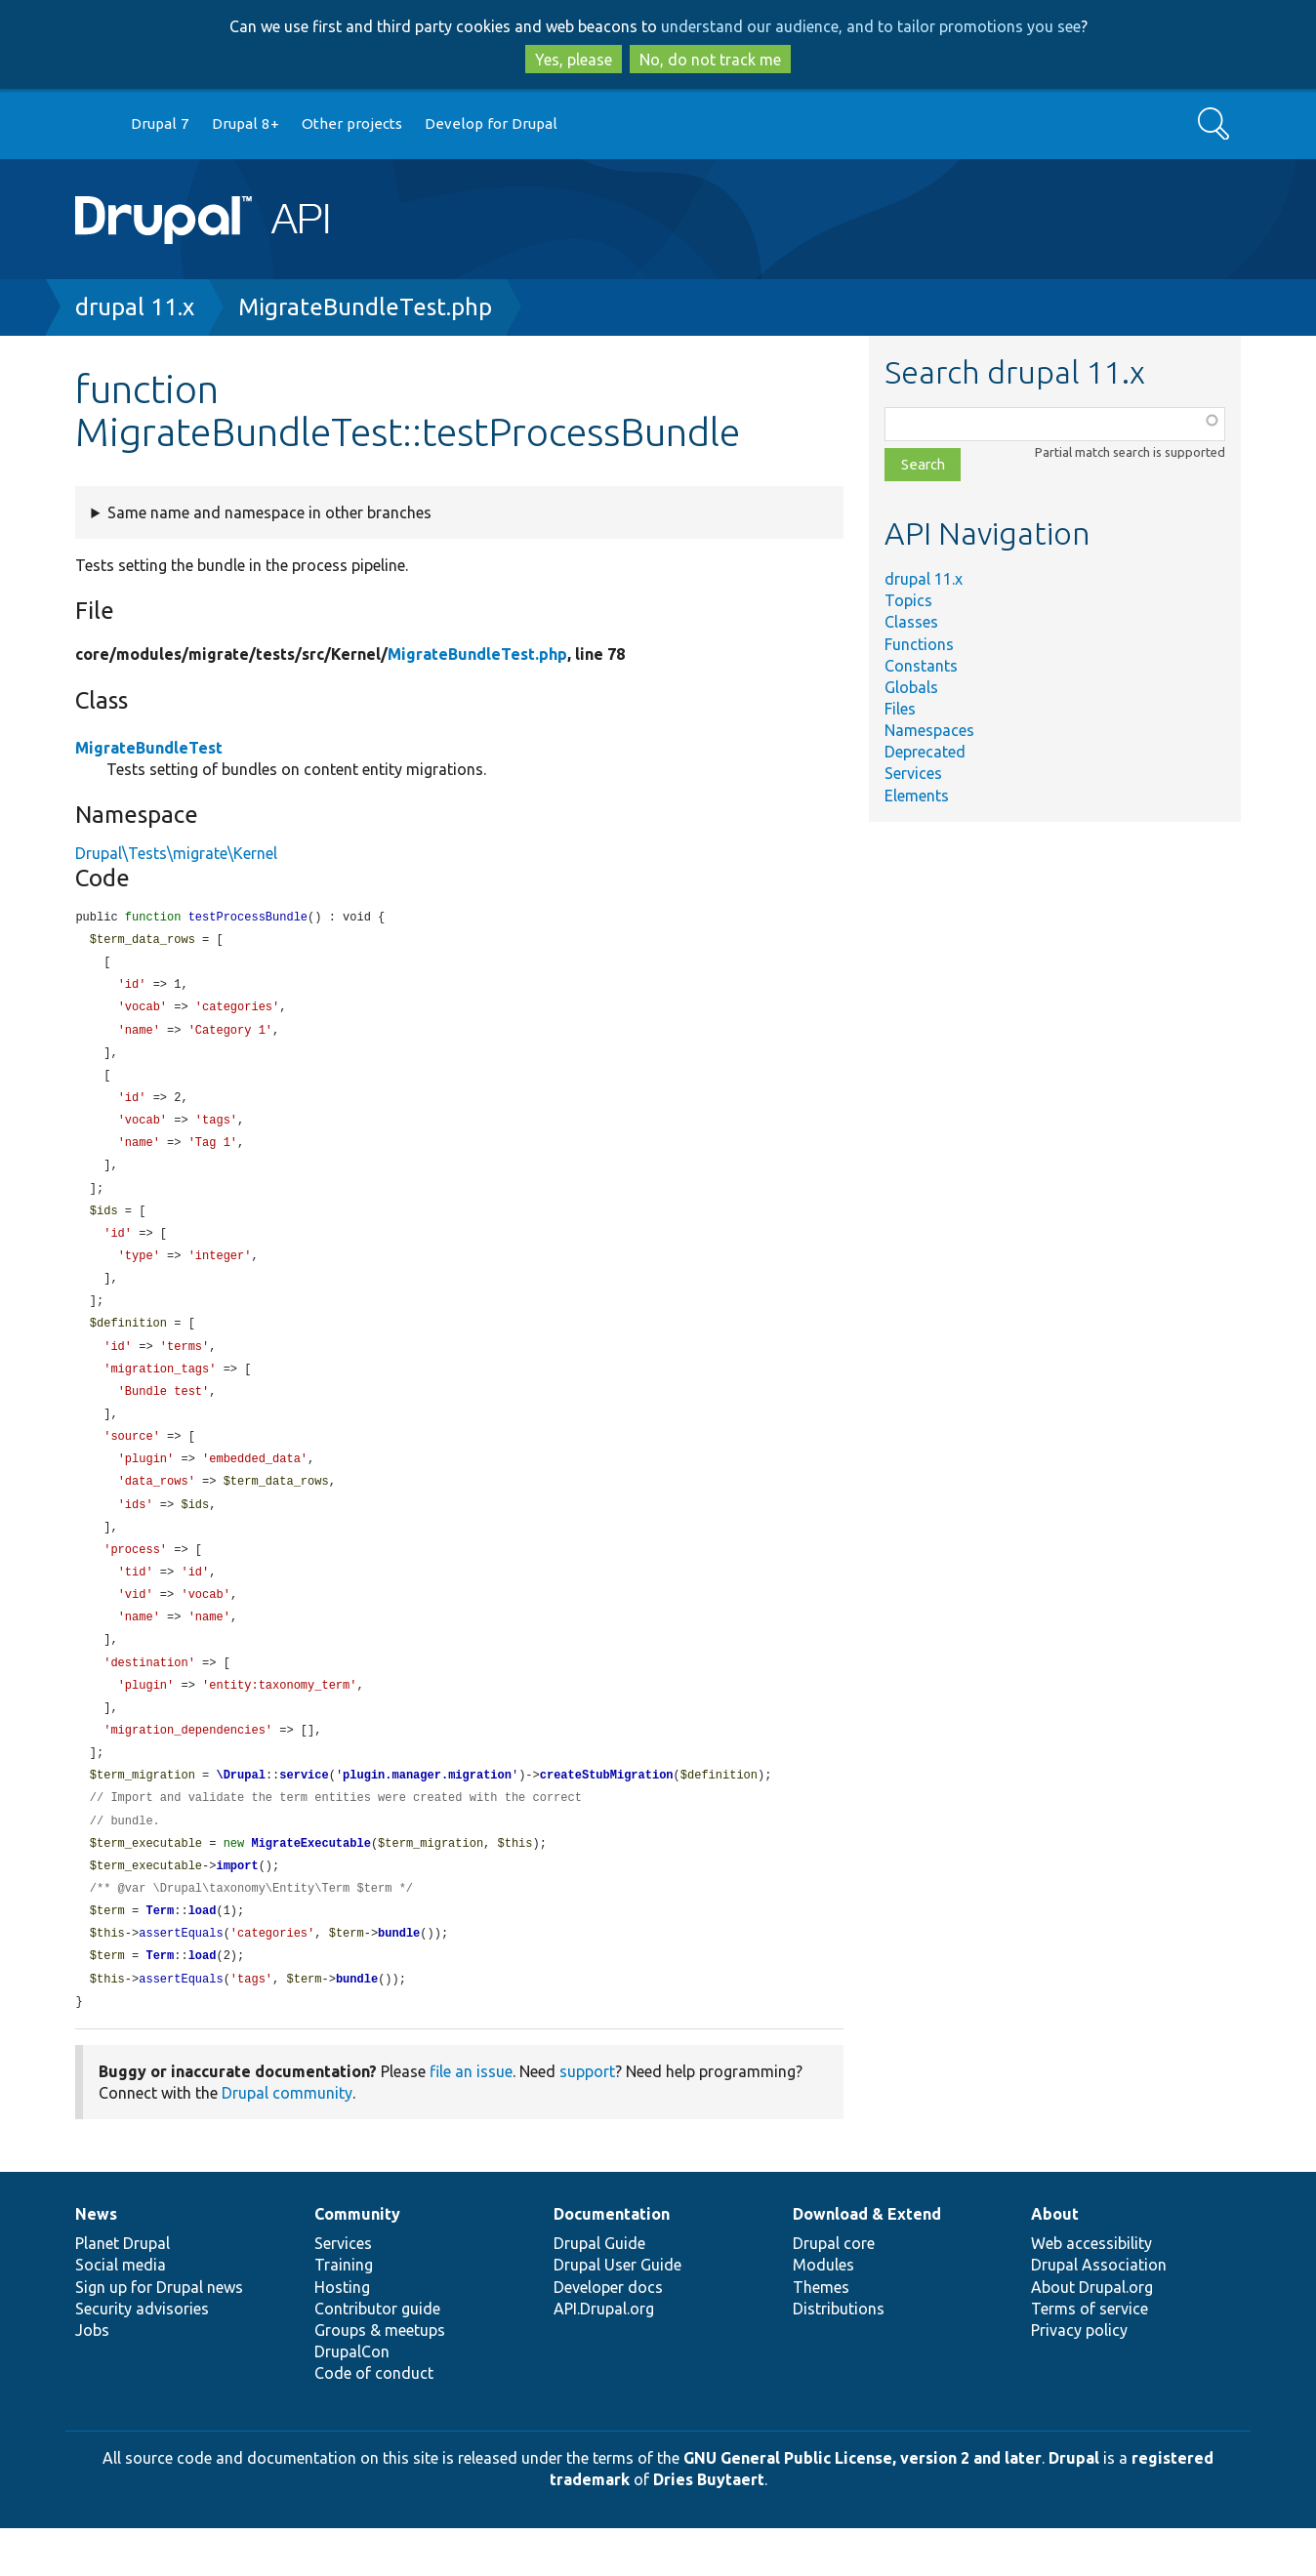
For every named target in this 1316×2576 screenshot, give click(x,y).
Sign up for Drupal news (159, 2335)
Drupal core (834, 2291)
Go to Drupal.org (93, 124)
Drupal (1074, 2506)
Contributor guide (377, 2356)
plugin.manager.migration (427, 1813)
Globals (911, 687)
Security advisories (142, 2356)
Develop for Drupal (491, 123)
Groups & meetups (379, 2378)
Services (913, 773)
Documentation (612, 2261)
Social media (120, 2312)
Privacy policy (1079, 2378)
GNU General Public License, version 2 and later (862, 2506)
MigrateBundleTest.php (365, 307)
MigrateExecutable (310, 1884)
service (303, 1813)
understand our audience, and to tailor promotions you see (871, 26)
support (587, 2119)
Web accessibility (1091, 2291)
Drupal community (287, 2140)
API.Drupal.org (604, 2356)
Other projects (352, 123)
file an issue (471, 2119)
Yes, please (573, 59)
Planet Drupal (122, 2291)
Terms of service (1089, 2356)
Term (159, 1954)
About (1055, 2261)
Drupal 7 (160, 123)
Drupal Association (1099, 2312)
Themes (821, 2335)
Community (357, 2261)
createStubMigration (607, 1813)
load (202, 1954)
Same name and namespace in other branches (269, 512)
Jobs (92, 2378)
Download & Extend (867, 2261)
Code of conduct (373, 2421)
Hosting (342, 2335)
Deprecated (925, 751)
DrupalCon (352, 2399)
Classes (911, 622)
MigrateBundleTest (149, 747)
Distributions (838, 2356)
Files (900, 708)
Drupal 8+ (245, 123)
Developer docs (608, 2335)
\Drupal (240, 1813)
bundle (399, 1978)
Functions (919, 644)
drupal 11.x (134, 307)
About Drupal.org (1092, 2335)
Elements (916, 795)
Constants (921, 666)
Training (343, 2312)
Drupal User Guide (617, 2312)
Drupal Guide (599, 2291)
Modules (823, 2312)
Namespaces (929, 730)
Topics (908, 600)
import (237, 1908)
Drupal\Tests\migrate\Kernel (176, 853)
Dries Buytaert (708, 2527)
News (96, 2261)
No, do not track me (710, 59)
